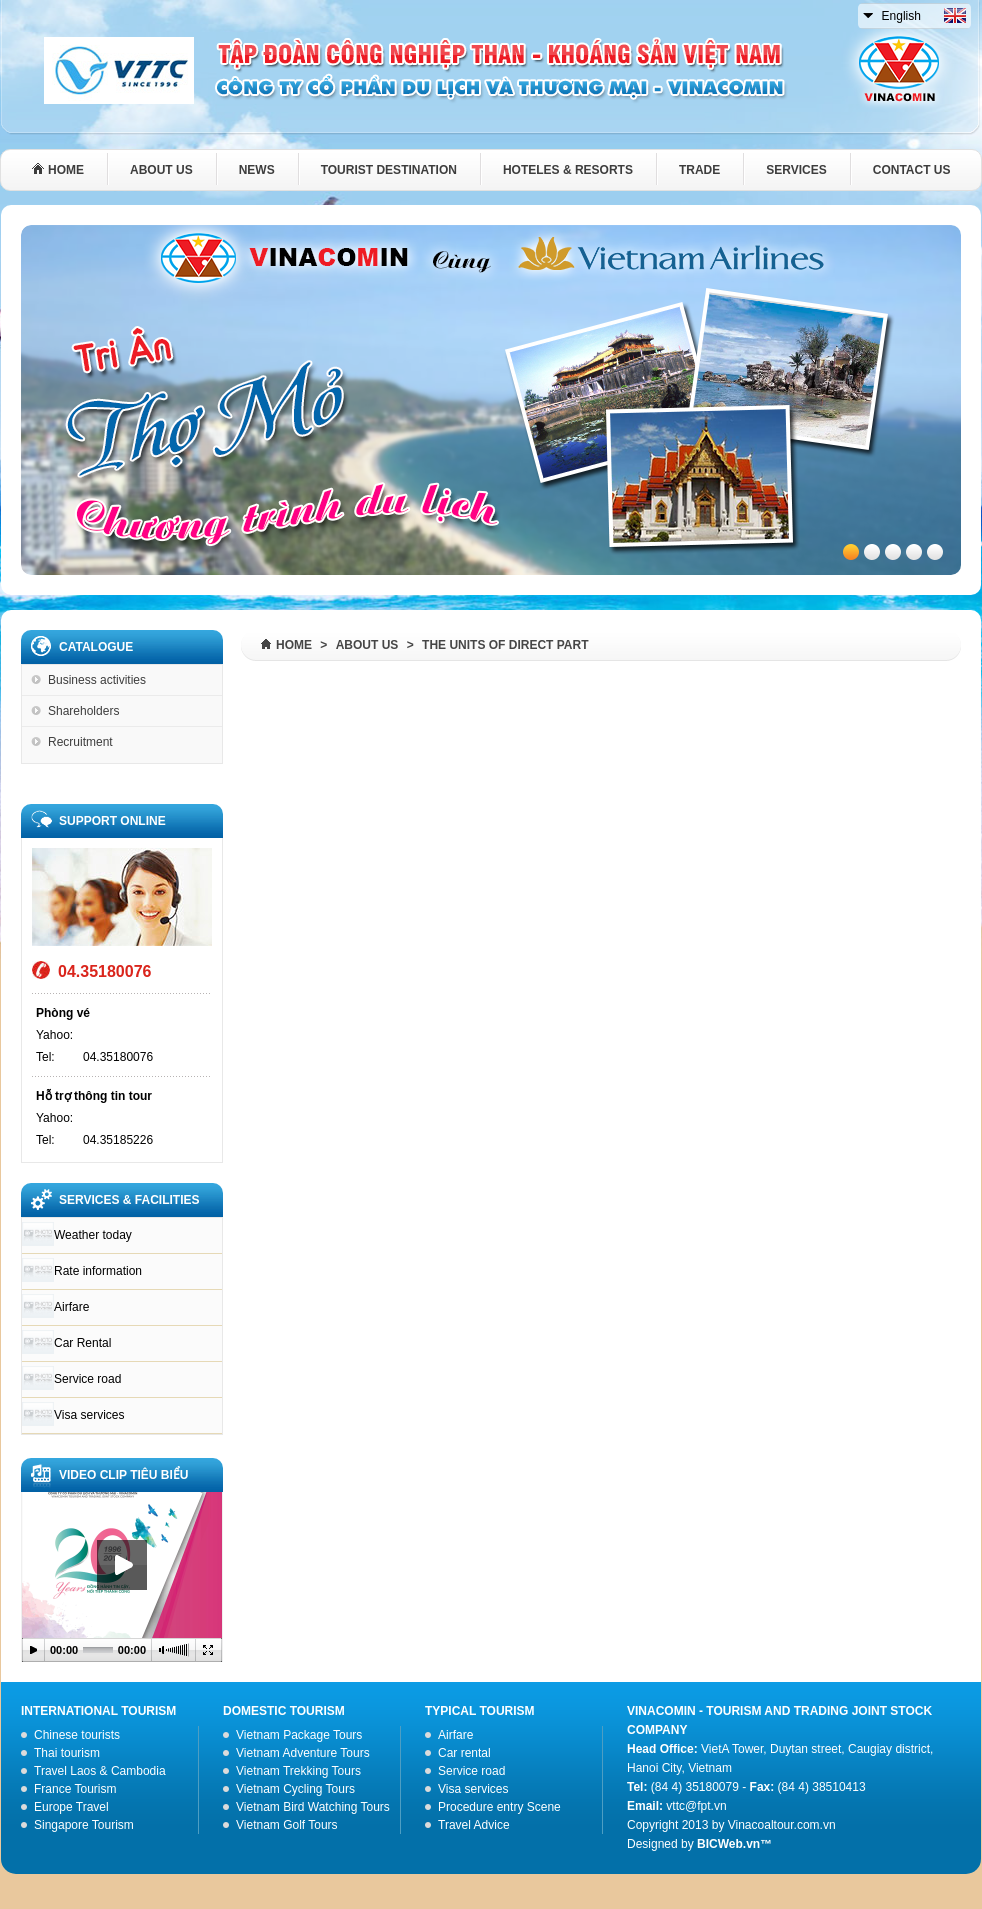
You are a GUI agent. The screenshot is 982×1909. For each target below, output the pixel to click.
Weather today (93, 1235)
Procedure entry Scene (499, 1807)
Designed (652, 1844)
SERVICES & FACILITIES (129, 1200)
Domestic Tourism (284, 1711)
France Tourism (75, 1789)
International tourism (98, 1711)
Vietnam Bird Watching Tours (313, 1807)
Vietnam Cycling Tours (295, 1789)
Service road (87, 1379)
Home (294, 645)
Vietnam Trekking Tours (298, 1771)
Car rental (464, 1753)
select (869, 12)
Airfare (71, 1307)
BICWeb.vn (728, 1844)
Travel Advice (474, 1825)
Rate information (98, 1271)
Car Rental (82, 1343)
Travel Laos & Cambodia (100, 1771)
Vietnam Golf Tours (287, 1825)
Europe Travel (71, 1807)
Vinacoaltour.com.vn (782, 1825)
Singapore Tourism (84, 1825)
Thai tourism (67, 1753)
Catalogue (96, 647)
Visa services (89, 1415)
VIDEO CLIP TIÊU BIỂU (123, 1475)
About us (367, 645)
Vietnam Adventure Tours (303, 1753)
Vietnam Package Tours (299, 1735)
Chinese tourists (77, 1735)
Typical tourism (480, 1711)
